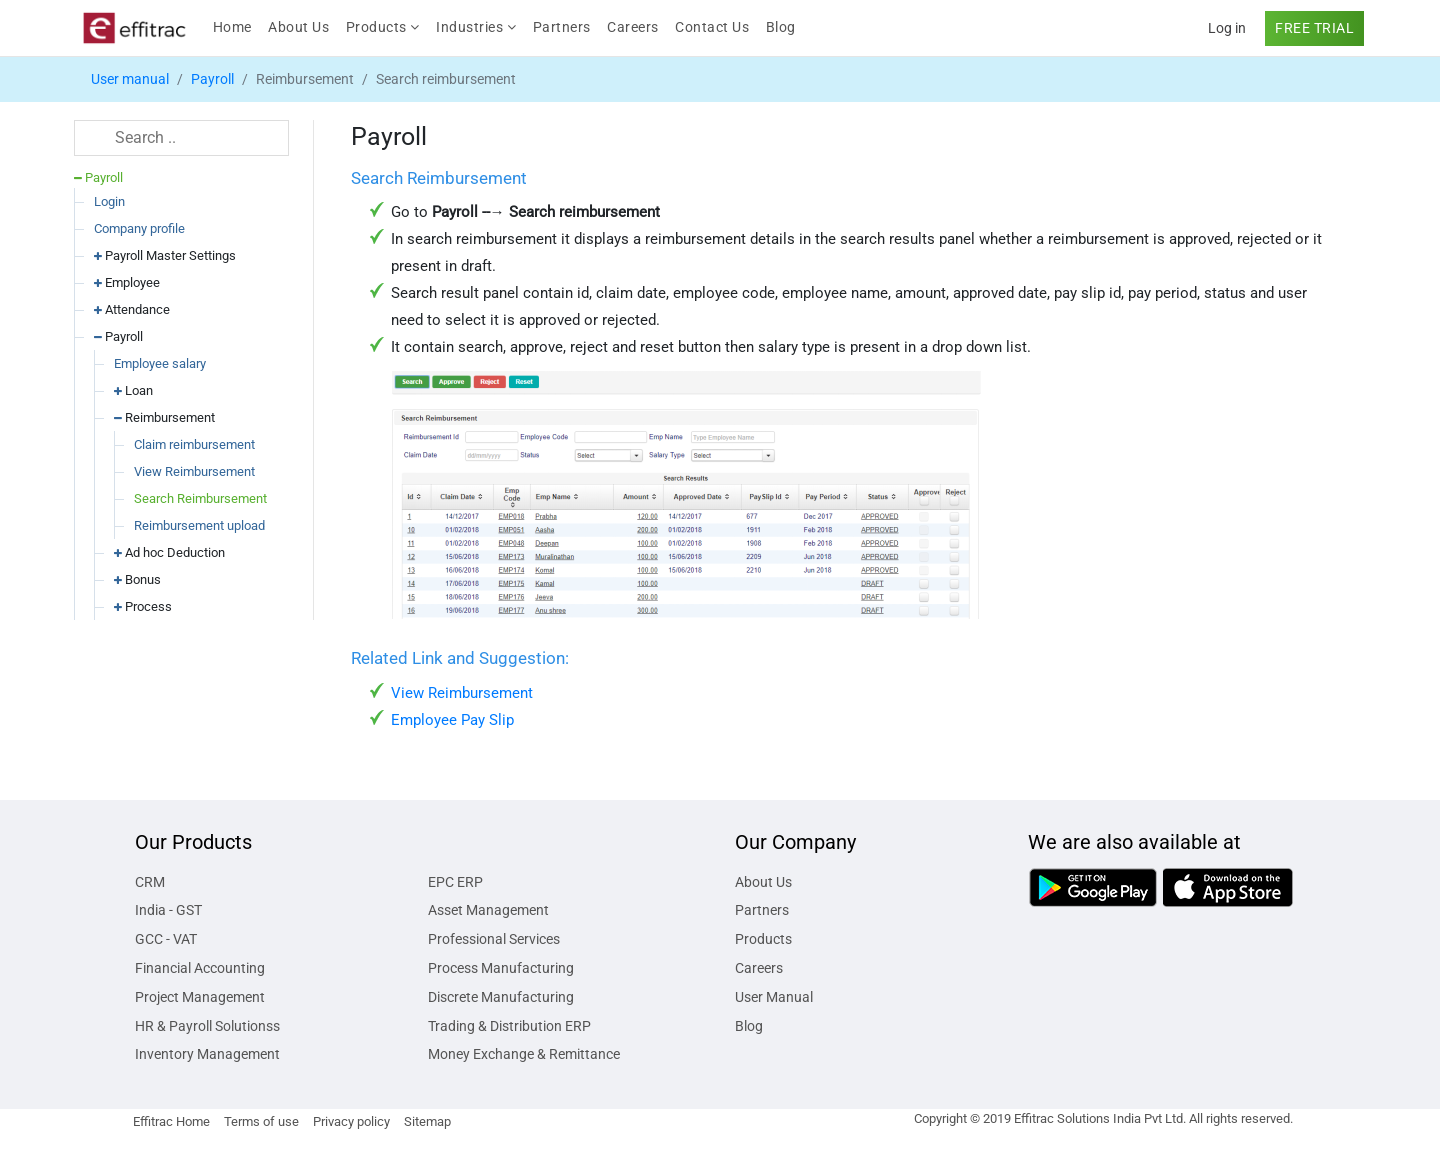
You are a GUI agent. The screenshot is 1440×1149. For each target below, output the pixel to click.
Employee (127, 282)
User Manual (774, 997)
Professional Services (494, 939)
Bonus (137, 579)
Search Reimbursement (200, 498)
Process (143, 606)
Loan (133, 390)
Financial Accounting (200, 968)
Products (383, 27)
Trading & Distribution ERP (509, 1026)
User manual (130, 79)
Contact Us (712, 27)
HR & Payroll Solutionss (207, 1026)
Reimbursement (164, 417)
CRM (150, 882)
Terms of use (261, 1121)
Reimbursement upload (199, 525)
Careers (633, 27)
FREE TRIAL (1314, 28)
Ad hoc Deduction (169, 552)
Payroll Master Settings (165, 255)
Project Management (200, 997)
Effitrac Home (171, 1121)
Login (109, 201)
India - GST (168, 910)
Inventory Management (207, 1054)
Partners (562, 27)
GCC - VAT (166, 939)
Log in (1227, 28)
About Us (298, 27)
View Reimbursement (194, 471)
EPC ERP (455, 882)
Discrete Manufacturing (501, 997)
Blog (781, 27)
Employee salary (160, 363)
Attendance (132, 309)
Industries (476, 27)
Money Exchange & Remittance (524, 1054)
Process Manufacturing (501, 968)
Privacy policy (351, 1121)
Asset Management (488, 910)
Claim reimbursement (194, 444)
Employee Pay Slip (452, 720)
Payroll (212, 79)
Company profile (139, 228)
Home (236, 25)
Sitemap (427, 1121)
